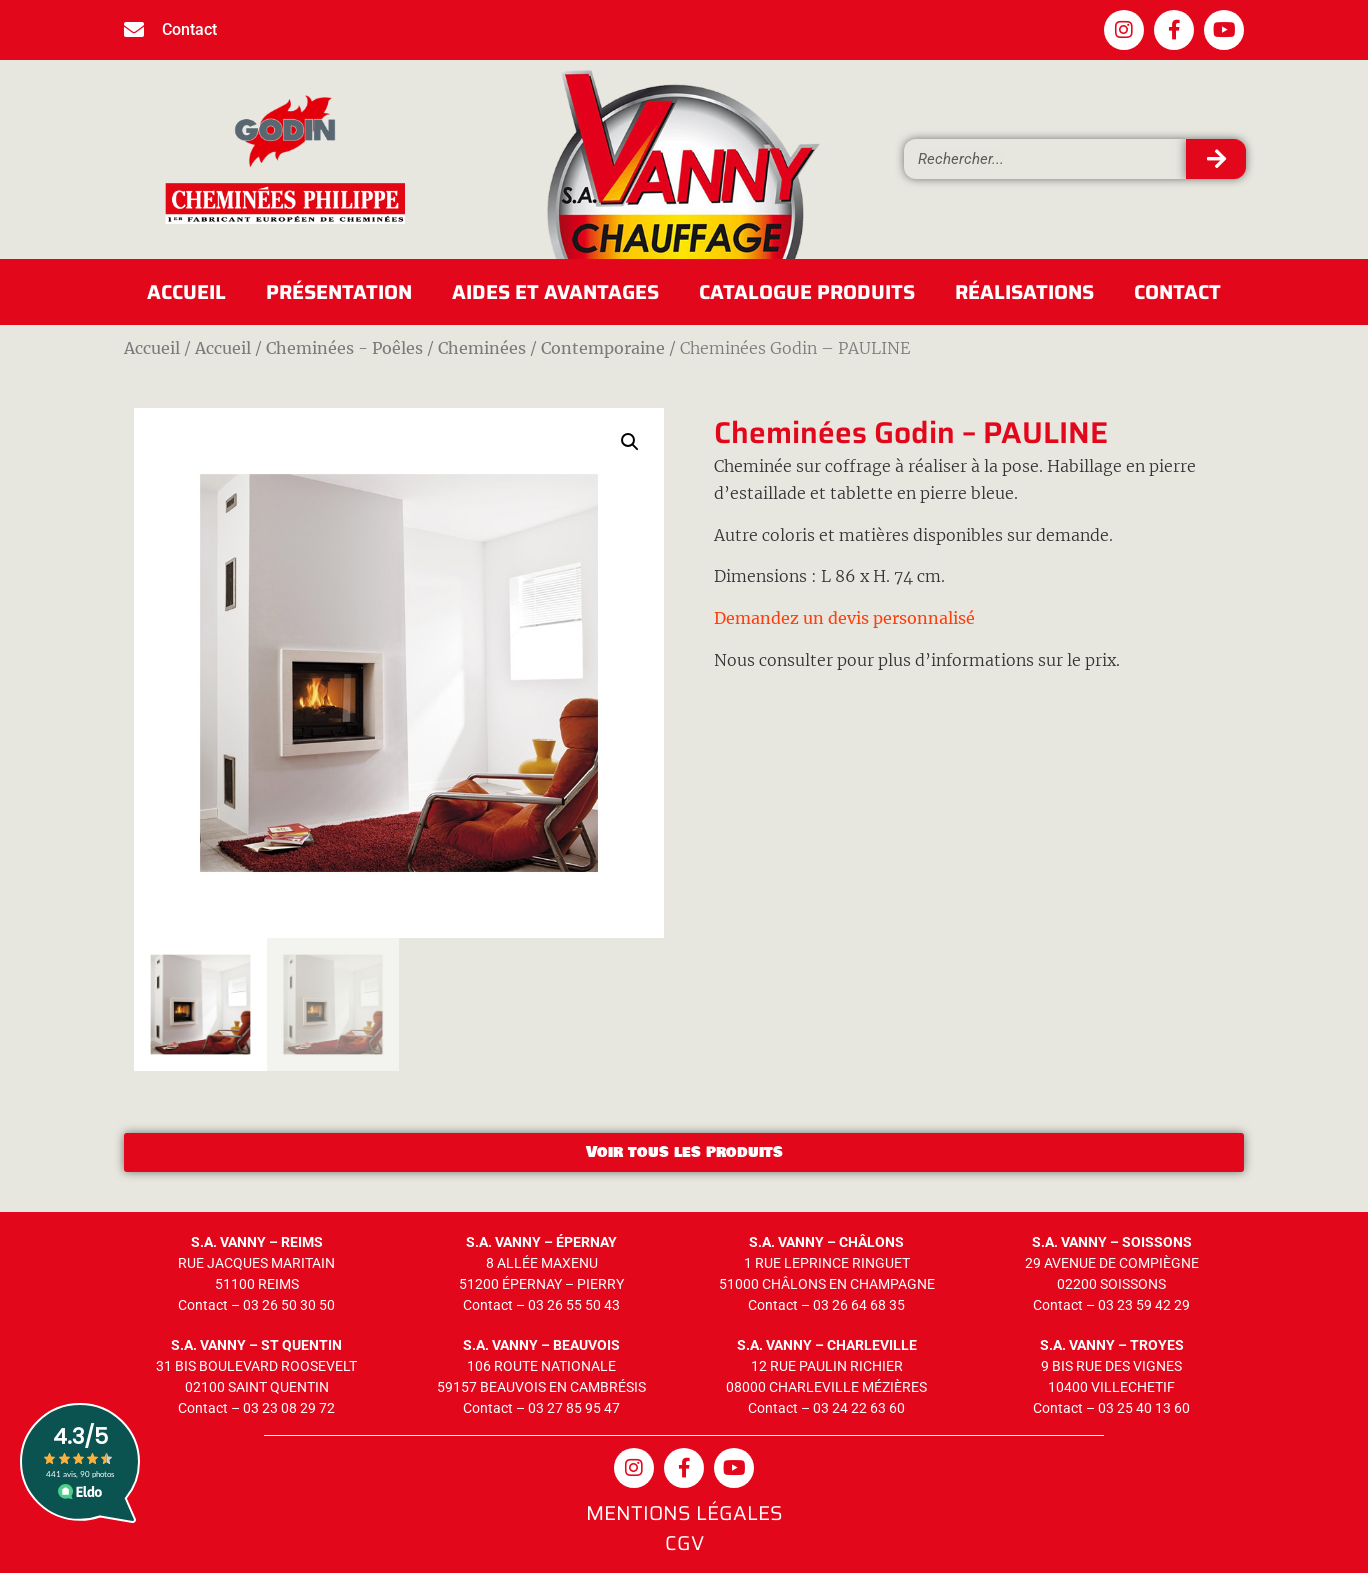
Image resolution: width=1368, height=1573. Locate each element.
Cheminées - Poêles (344, 348)
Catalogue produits (807, 292)
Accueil (186, 292)
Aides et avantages (555, 292)
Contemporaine (603, 348)
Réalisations (1024, 292)
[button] (630, 442)
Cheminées (482, 348)
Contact (1177, 292)
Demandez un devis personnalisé (844, 618)
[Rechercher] (1216, 159)
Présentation (339, 292)
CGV (684, 1543)
